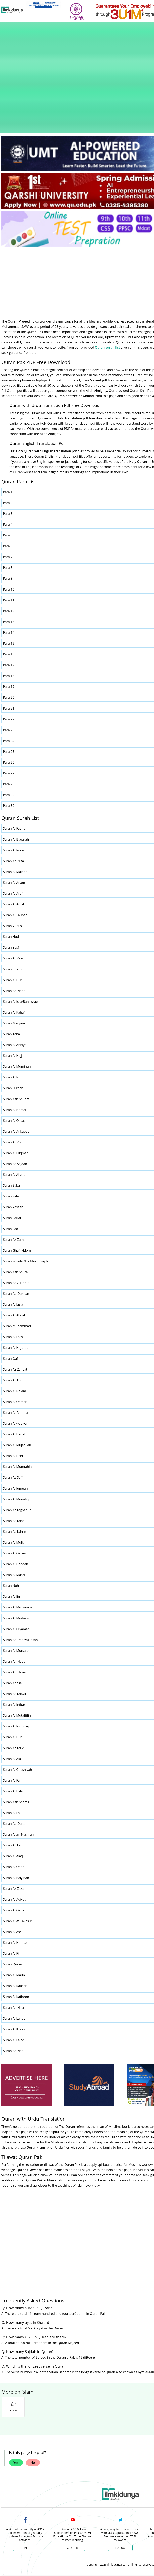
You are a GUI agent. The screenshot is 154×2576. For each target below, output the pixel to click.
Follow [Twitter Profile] (120, 2484)
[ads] (26, 2022)
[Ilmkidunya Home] (12, 10)
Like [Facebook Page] (25, 2484)
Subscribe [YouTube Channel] (73, 2484)
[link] (43, 4)
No (33, 2399)
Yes (16, 2399)
